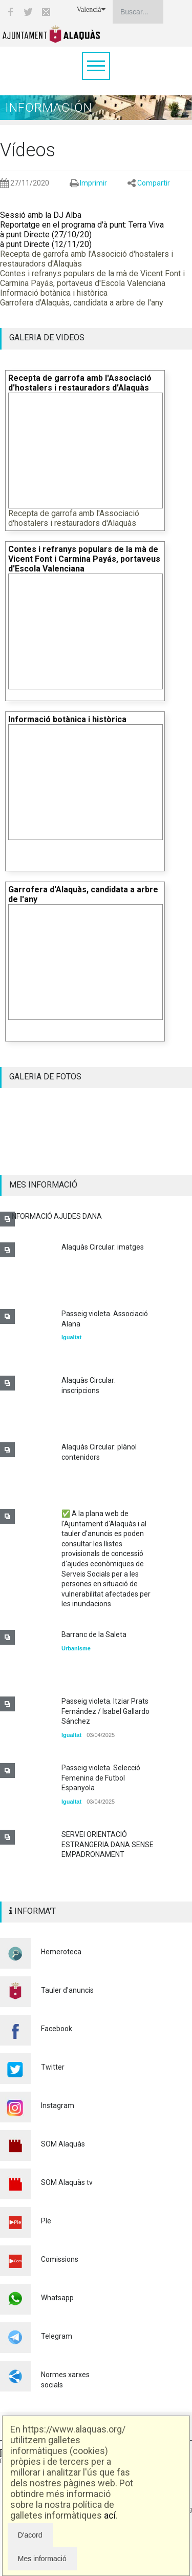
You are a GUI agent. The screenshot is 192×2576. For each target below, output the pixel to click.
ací (110, 2515)
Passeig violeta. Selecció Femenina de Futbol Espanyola (100, 1778)
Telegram (56, 2336)
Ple (46, 2221)
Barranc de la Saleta (93, 1634)
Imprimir (93, 183)
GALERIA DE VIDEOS (46, 337)
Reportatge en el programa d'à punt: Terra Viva (82, 225)
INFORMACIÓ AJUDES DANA (56, 1216)
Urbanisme (76, 1648)
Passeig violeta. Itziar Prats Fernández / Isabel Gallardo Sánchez (105, 1711)
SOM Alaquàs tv (67, 2182)
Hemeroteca (61, 1952)
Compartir (153, 183)
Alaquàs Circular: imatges (102, 1247)
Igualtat (71, 1337)
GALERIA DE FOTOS (45, 1076)
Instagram (57, 2105)
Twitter (53, 2067)
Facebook (56, 2029)
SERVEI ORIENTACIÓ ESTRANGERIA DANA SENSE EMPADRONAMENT (107, 1844)
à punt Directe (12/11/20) (46, 244)
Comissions (59, 2259)
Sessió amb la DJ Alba (40, 215)
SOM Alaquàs (63, 2144)
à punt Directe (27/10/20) (46, 234)
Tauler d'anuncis (67, 1990)
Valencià (90, 9)
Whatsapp (57, 2298)
